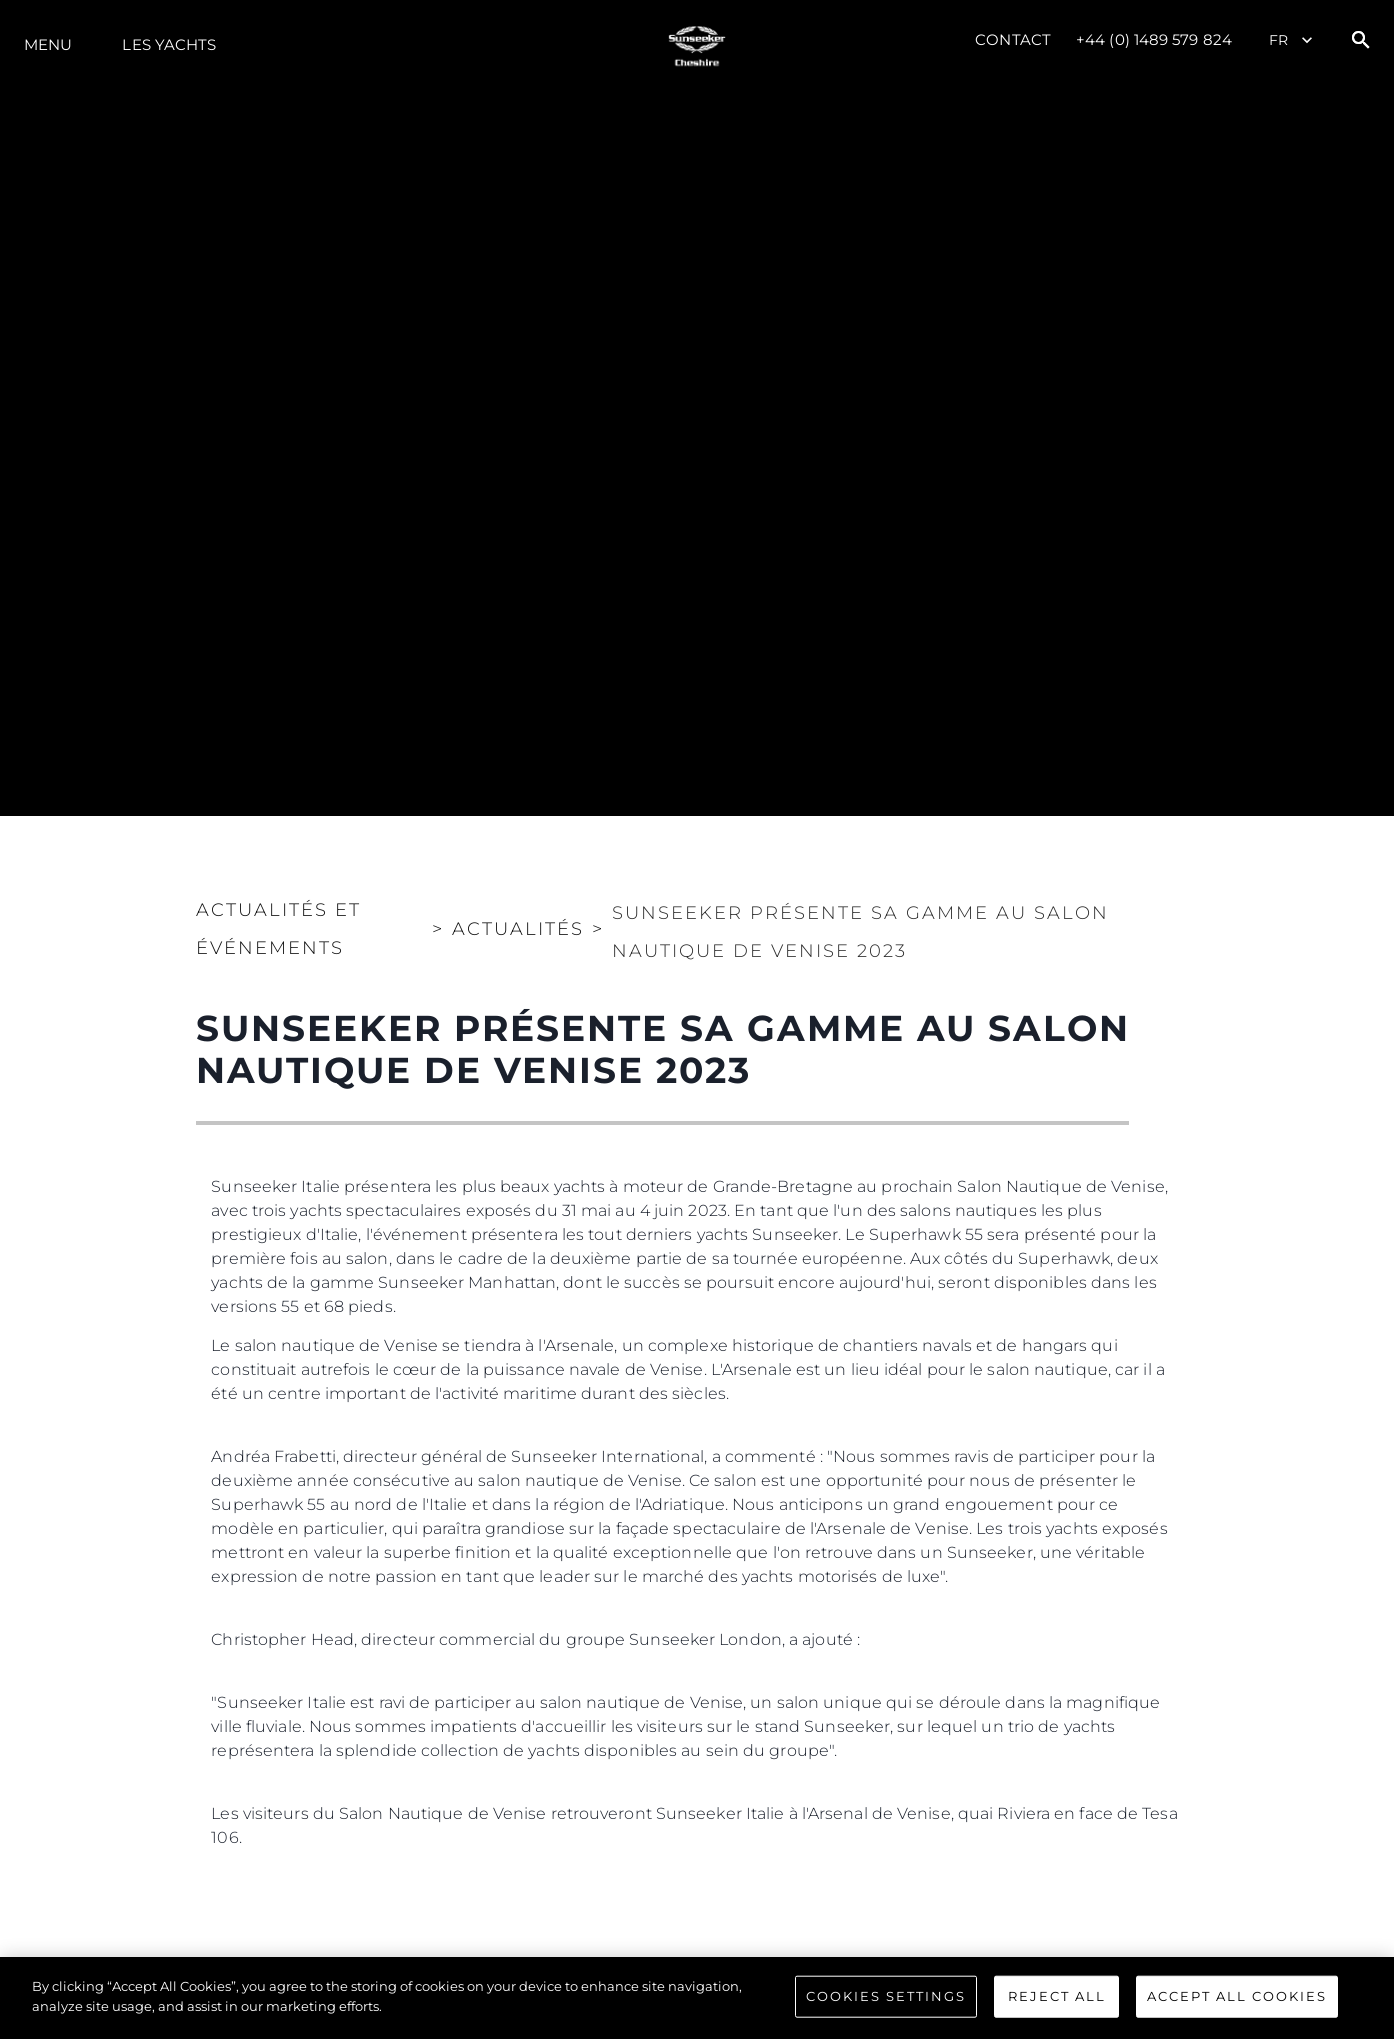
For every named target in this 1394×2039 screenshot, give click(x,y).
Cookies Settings (886, 2005)
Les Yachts (169, 44)
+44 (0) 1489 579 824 (1154, 39)
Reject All (1057, 2005)
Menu (48, 44)
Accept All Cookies (1237, 2005)
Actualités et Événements (278, 929)
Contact (1013, 39)
